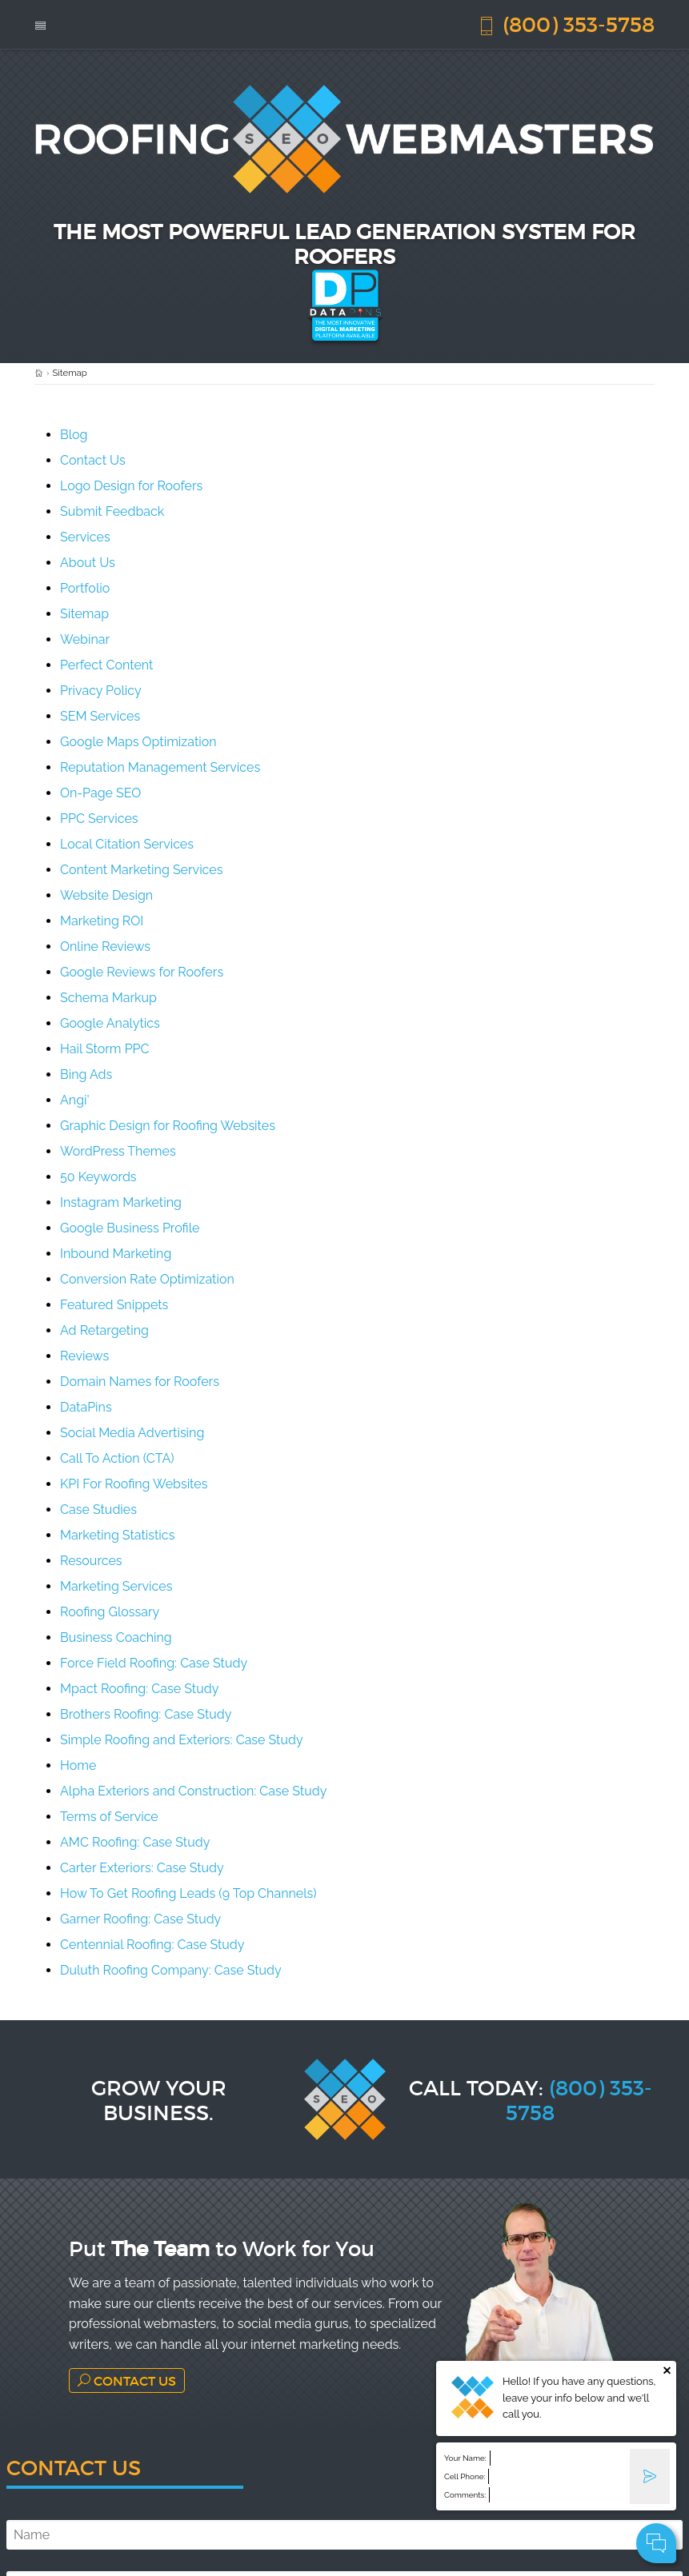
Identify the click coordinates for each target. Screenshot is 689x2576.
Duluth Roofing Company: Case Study (171, 1970)
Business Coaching (116, 1637)
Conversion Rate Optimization (147, 1279)
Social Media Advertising (132, 1432)
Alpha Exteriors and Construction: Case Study (193, 1791)
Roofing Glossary (109, 1611)
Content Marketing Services (141, 869)
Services (85, 537)
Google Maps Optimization (138, 741)
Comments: (465, 2494)
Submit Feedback (112, 511)
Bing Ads (86, 1074)
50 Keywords (98, 1176)
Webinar (85, 639)
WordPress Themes (118, 1151)
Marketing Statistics (117, 1535)
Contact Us (93, 460)
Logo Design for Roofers (131, 485)
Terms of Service (109, 1816)
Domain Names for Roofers (139, 1381)
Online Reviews (105, 946)
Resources (91, 1560)
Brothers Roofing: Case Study (145, 1714)
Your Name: (465, 2458)
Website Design (106, 895)
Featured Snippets (114, 1304)
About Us (87, 562)
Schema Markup (108, 997)
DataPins (86, 1407)
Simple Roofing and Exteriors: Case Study (181, 1739)
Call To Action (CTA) (117, 1458)
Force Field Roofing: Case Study (153, 1663)
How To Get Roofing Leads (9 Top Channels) (188, 1893)
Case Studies (98, 1509)
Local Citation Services (127, 844)
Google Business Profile (129, 1228)
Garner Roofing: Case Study (140, 1919)
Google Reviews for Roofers (141, 972)
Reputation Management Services (160, 767)
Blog (73, 434)
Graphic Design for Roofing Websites (167, 1125)
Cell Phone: (464, 2476)
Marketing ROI (101, 921)
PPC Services (99, 818)
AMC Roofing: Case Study (135, 1842)
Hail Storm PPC (104, 1048)
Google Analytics (110, 1023)
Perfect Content (106, 665)
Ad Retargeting (104, 1330)
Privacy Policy (101, 690)
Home (78, 1765)
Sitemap (84, 613)
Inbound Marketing (115, 1253)
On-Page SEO (100, 793)
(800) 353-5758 (565, 24)
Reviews (84, 1356)
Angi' (75, 1100)
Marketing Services (116, 1586)
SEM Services (100, 716)
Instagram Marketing (121, 1202)
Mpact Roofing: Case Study (139, 1688)
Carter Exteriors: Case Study (142, 1867)
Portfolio (85, 588)
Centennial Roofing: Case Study (152, 1944)
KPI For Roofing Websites (133, 1484)
